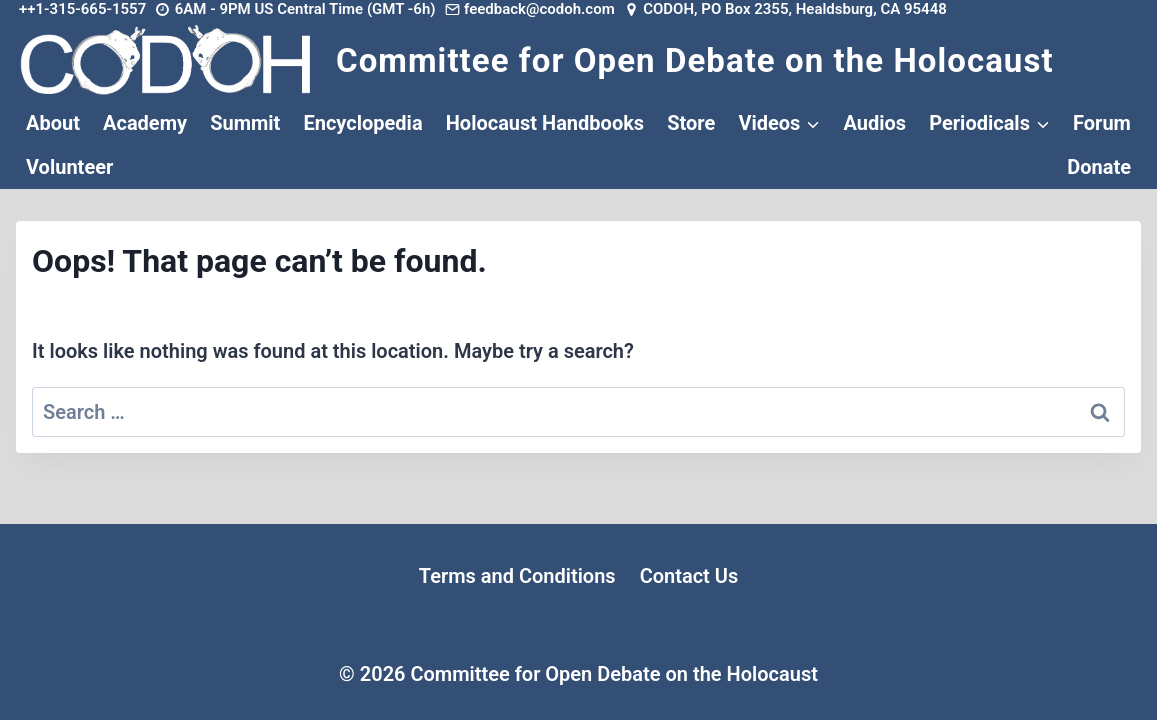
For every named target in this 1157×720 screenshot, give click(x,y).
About (53, 123)
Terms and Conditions (517, 576)
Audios (874, 123)
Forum (1102, 123)
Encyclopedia (362, 123)
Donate (1099, 167)
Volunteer (69, 167)
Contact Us (689, 576)
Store (691, 123)
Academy (145, 123)
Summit (245, 123)
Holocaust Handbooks (545, 123)
